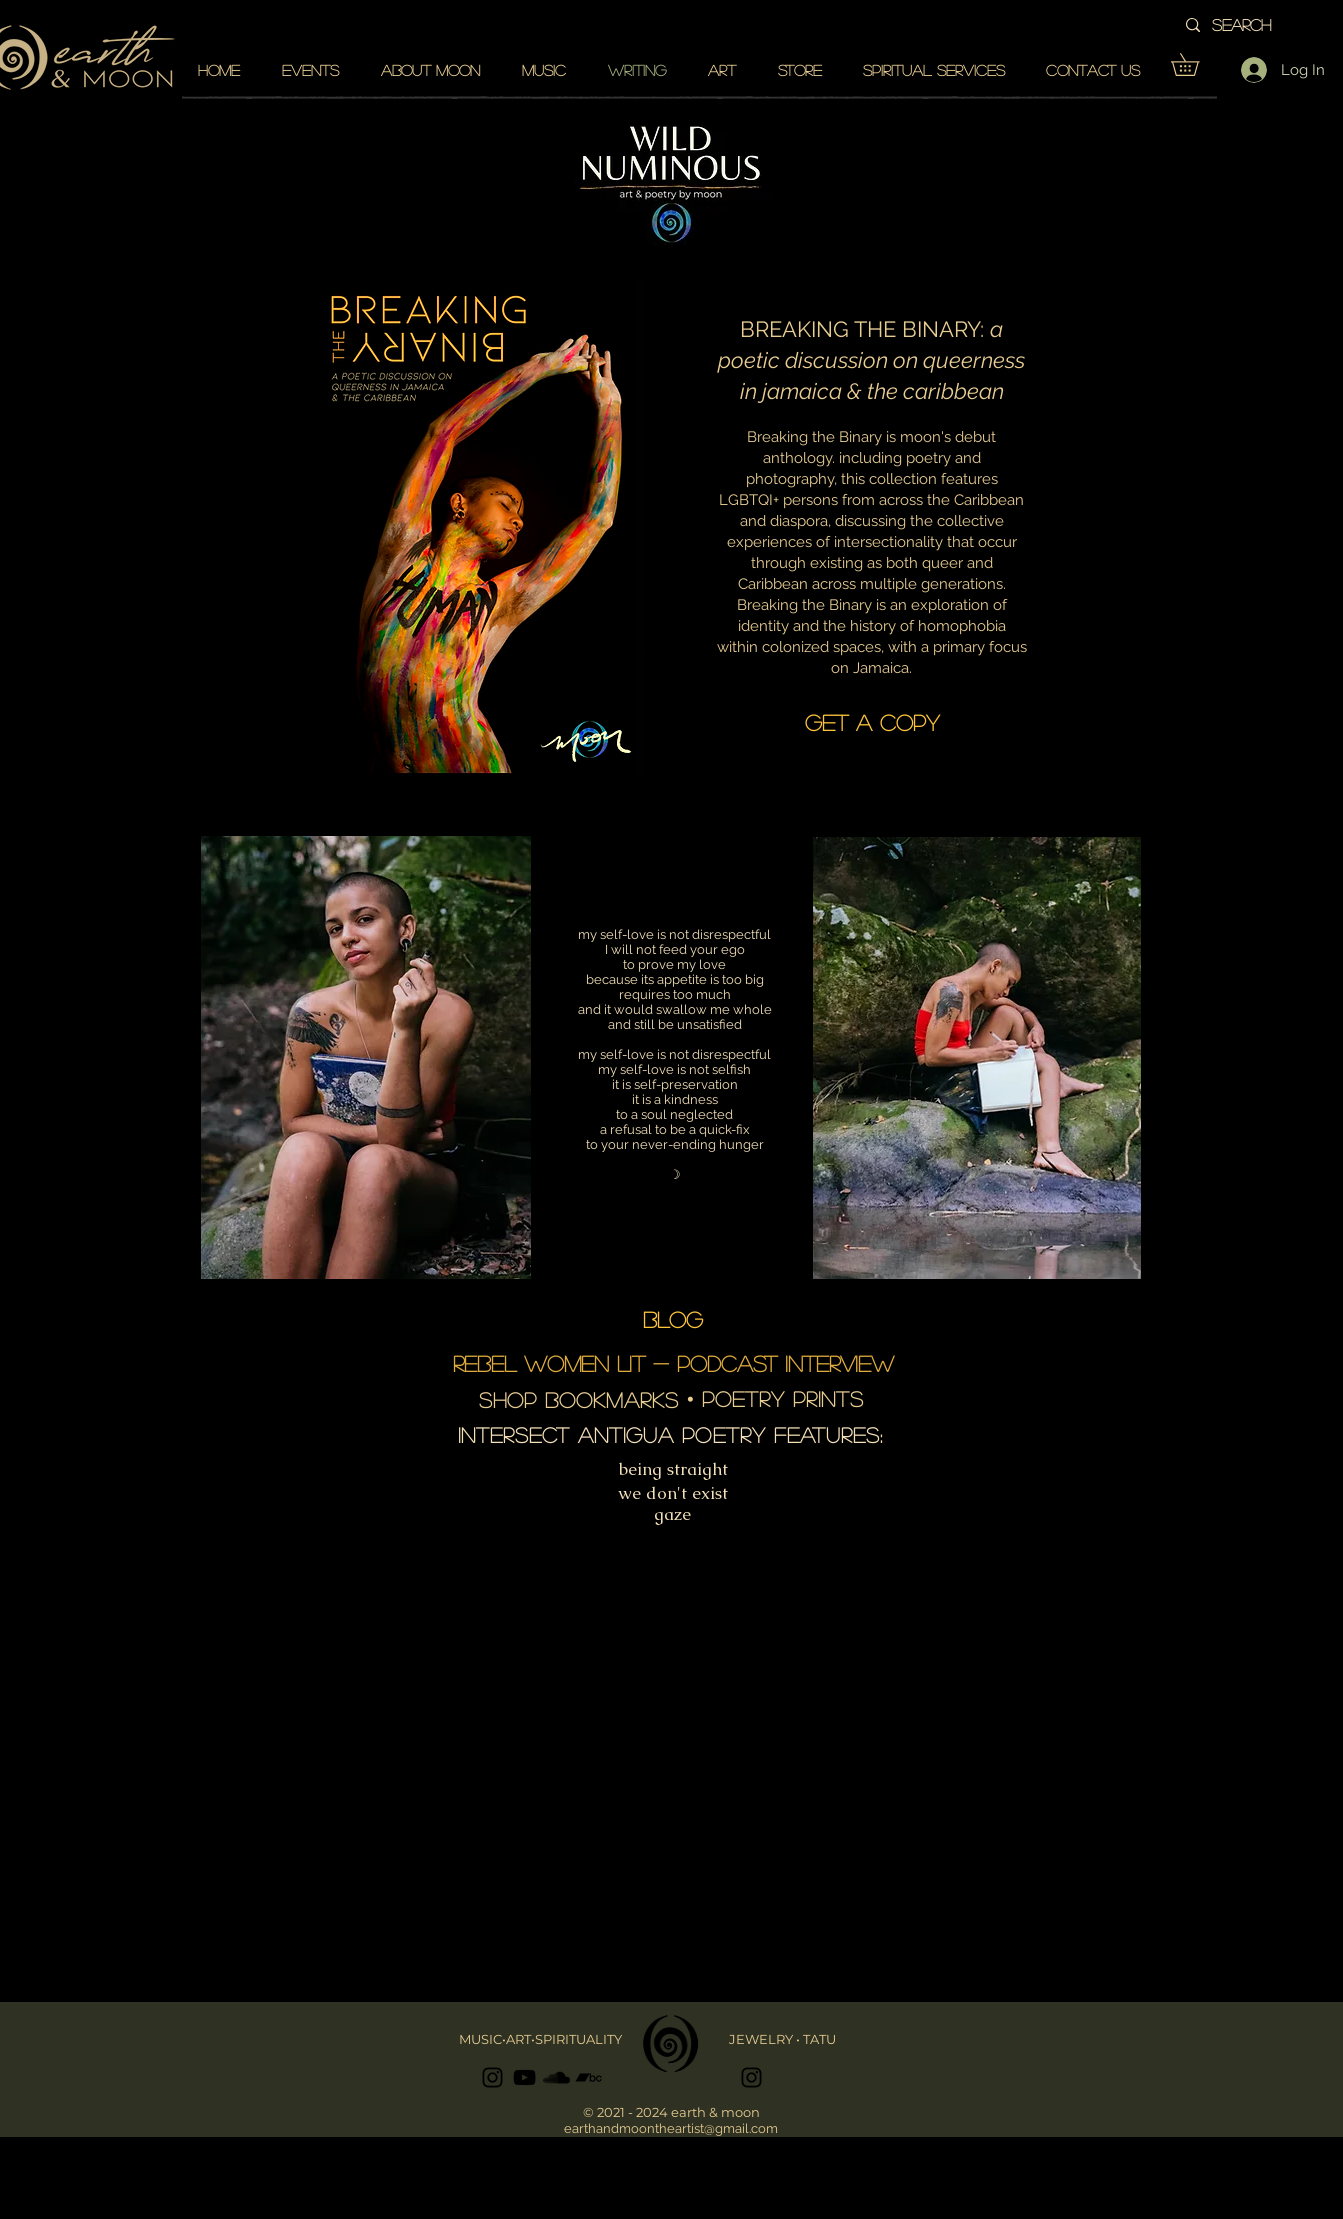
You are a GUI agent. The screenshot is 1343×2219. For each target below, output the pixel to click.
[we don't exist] (673, 1494)
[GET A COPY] (872, 722)
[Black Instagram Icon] (492, 2077)
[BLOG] (673, 1319)
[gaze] (673, 1515)
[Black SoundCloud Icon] (556, 2077)
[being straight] (674, 1470)
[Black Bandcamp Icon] (588, 2077)
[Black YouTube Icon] (524, 2077)
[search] (1268, 25)
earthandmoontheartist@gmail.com (671, 2128)
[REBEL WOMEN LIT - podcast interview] (673, 1363)
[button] (1196, 64)
